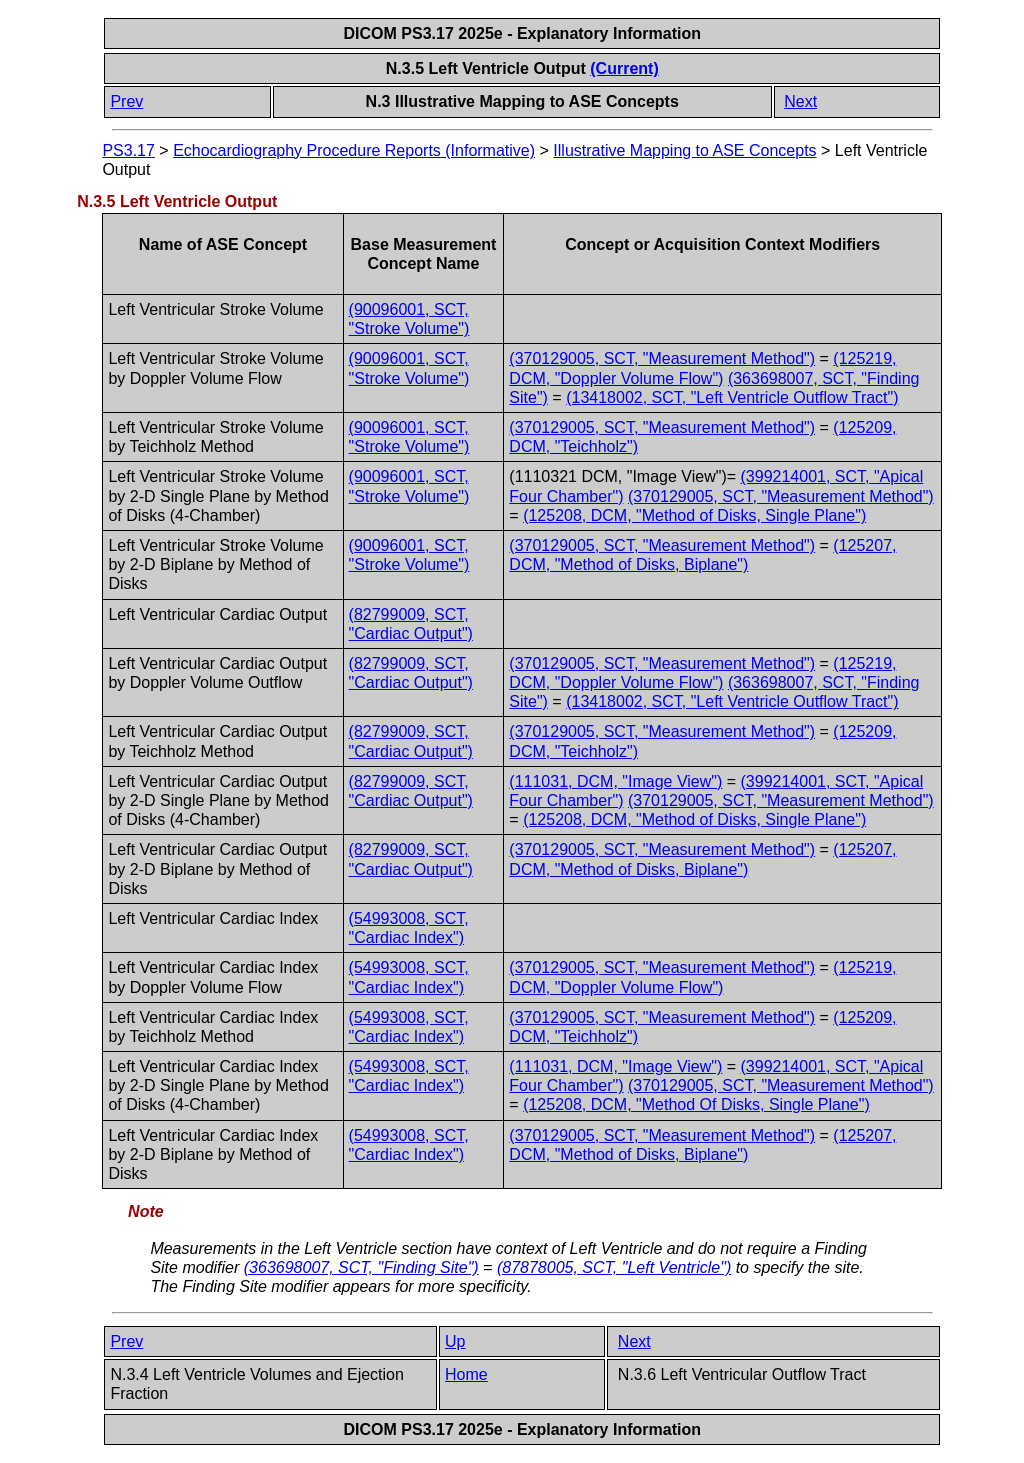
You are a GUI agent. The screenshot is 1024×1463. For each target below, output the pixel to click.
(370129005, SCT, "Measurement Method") (662, 358)
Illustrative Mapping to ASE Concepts (684, 150)
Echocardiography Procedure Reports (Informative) (354, 150)
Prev (126, 101)
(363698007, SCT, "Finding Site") (361, 1267)
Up (455, 1341)
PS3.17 (128, 150)
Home (466, 1374)
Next (800, 101)
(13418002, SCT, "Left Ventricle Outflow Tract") (732, 397)
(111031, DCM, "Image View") (615, 781)
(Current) (624, 68)
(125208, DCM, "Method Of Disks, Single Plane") (696, 1104)
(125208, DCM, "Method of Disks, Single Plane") (694, 515)
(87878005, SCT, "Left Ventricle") (614, 1267)
